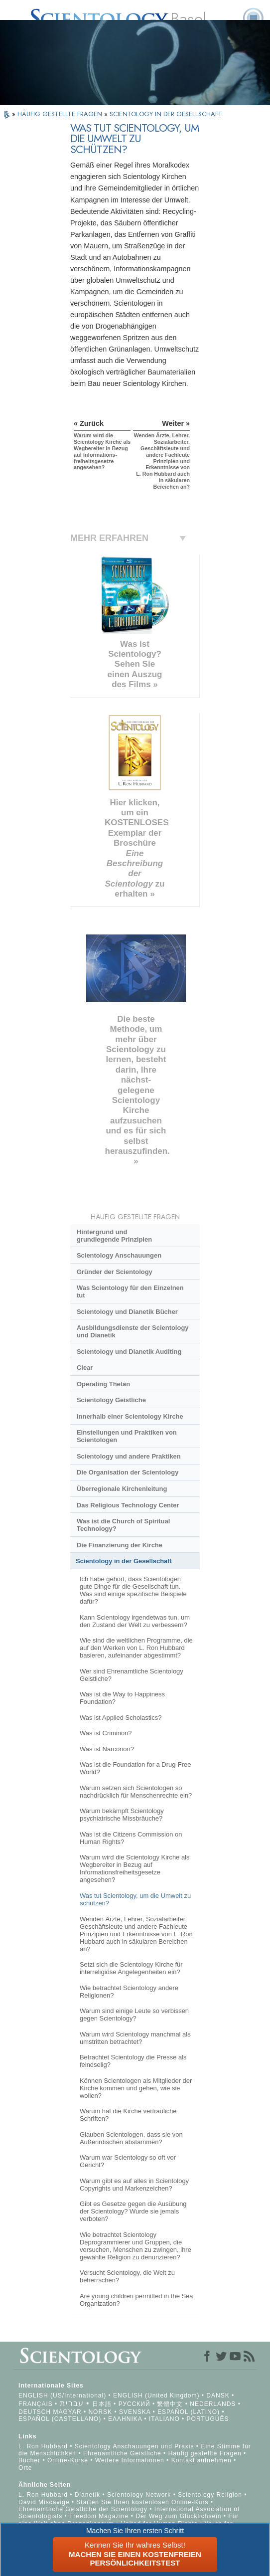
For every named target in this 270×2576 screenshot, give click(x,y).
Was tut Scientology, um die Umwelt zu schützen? (135, 1899)
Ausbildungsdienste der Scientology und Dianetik (133, 1331)
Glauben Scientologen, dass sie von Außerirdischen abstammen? (131, 2138)
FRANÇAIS (35, 2403)
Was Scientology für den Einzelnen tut (130, 1291)
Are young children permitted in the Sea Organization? (136, 2299)
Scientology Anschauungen (119, 1255)
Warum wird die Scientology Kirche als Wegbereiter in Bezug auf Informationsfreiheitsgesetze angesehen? (135, 1868)
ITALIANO (164, 2418)
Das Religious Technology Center (128, 1505)
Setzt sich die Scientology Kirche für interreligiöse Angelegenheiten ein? (131, 1968)
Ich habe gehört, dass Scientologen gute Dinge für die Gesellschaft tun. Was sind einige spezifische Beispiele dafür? (133, 1590)
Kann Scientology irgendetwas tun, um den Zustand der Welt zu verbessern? (135, 1621)
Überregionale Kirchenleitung (122, 1488)
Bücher (29, 2460)
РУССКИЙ (134, 2403)
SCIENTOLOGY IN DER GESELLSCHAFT (166, 114)
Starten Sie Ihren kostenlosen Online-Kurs (142, 2502)
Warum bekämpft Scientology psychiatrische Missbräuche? (122, 1814)
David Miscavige (43, 2502)
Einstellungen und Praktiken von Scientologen (127, 1436)
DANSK (217, 2395)
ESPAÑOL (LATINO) (188, 2411)
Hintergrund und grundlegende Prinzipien (114, 1235)
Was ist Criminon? (106, 1733)
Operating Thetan (103, 1384)
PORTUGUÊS (208, 2418)
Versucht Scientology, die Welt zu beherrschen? (127, 2276)
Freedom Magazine (99, 2516)
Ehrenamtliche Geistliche (122, 2453)
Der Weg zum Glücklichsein (178, 2516)
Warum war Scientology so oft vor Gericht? (128, 2161)
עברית (72, 2403)
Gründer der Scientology (114, 1272)
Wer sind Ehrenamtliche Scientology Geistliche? (131, 1674)
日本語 (102, 2403)
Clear (85, 1367)
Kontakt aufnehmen (201, 2460)
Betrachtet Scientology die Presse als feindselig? (133, 2060)
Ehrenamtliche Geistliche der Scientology (82, 2509)
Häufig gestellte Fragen (205, 2453)
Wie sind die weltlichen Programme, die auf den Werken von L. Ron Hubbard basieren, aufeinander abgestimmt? (136, 1648)
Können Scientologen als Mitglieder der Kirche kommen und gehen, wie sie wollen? (136, 2088)
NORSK (100, 2411)
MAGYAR (67, 2411)
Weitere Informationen (129, 2460)
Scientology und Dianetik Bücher (127, 1311)
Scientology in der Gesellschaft (124, 1561)
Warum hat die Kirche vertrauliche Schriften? (128, 2114)
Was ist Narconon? (107, 1749)
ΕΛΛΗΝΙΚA (125, 2418)
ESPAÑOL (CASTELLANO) (59, 2418)
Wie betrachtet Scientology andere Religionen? (129, 1991)
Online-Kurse (68, 2460)
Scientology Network (139, 2494)
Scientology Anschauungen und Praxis (134, 2446)
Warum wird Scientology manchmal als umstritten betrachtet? (135, 2037)
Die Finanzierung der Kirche (119, 1545)
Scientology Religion (210, 2494)
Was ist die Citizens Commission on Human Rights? (131, 1838)
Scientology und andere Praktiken (129, 1456)
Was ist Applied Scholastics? (120, 1717)
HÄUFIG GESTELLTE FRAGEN (60, 114)
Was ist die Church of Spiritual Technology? (123, 1524)
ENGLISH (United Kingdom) (156, 2395)
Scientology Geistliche (111, 1400)
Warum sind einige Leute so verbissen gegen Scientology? (134, 2014)
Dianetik (87, 2494)
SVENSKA (134, 2411)
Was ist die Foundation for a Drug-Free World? (135, 1768)
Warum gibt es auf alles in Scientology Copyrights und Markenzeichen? (134, 2184)
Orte (25, 2467)
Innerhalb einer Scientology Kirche (130, 1416)
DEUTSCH (34, 2411)
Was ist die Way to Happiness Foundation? (122, 1697)
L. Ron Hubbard (43, 2446)
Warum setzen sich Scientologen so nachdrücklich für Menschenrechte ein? (136, 1791)
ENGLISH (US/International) (62, 2395)
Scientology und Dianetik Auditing (129, 1351)
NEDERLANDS (213, 2403)
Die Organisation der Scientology (127, 1472)
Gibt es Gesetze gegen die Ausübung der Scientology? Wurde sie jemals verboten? (133, 2211)
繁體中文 (170, 2403)
